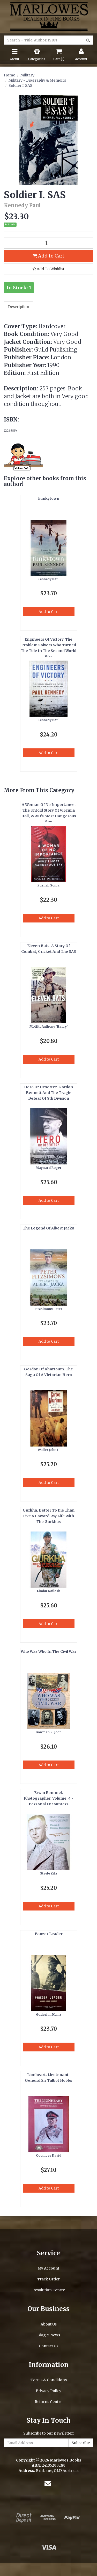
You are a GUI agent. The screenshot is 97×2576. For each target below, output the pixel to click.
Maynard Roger (49, 1168)
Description (18, 306)
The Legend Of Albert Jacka (48, 1228)
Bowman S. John (49, 1732)
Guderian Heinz (48, 2014)
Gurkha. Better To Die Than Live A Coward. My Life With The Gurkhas (48, 1516)
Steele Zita (48, 1873)
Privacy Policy (48, 2390)
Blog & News (48, 2335)
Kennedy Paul (48, 579)
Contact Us (48, 2346)
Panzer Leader (49, 1933)
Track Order (48, 2279)
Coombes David (48, 2155)
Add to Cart (48, 256)
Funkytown (48, 498)
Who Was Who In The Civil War (48, 1651)
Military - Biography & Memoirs (37, 80)
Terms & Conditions (49, 2380)
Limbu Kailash (48, 1591)
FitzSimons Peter (48, 1309)
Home (9, 75)
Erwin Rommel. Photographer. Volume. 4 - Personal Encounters (48, 1798)
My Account (48, 2268)
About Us (49, 2324)
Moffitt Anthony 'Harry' (48, 1026)
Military (27, 75)
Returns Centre (48, 2401)
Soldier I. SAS (20, 85)
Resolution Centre (48, 2290)
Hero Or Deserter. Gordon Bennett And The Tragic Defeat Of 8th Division (48, 1093)
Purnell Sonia (48, 885)
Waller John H (48, 1450)
